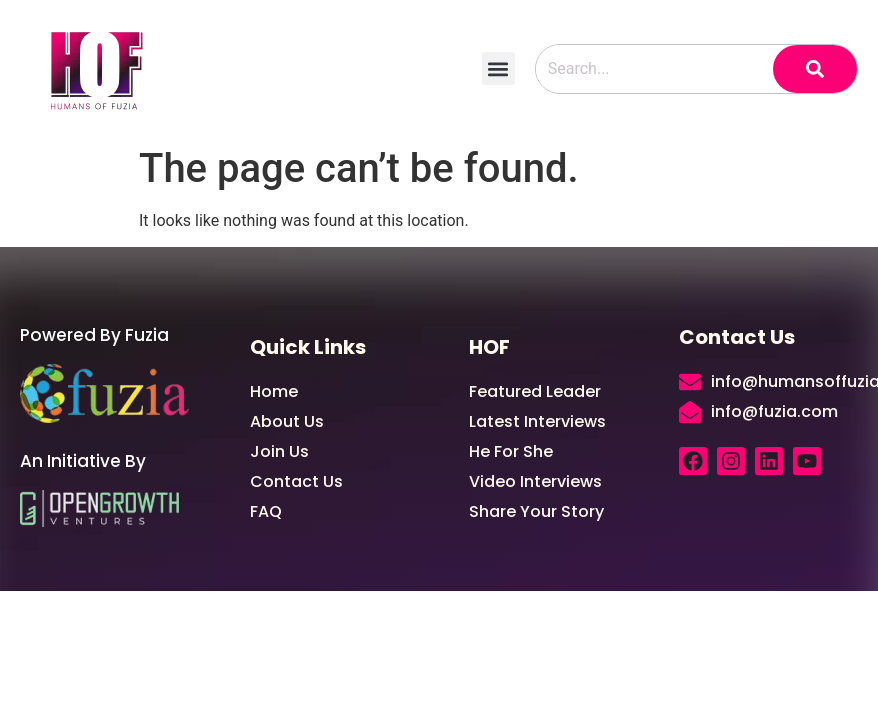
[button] (498, 68)
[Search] (815, 69)
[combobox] (654, 69)
